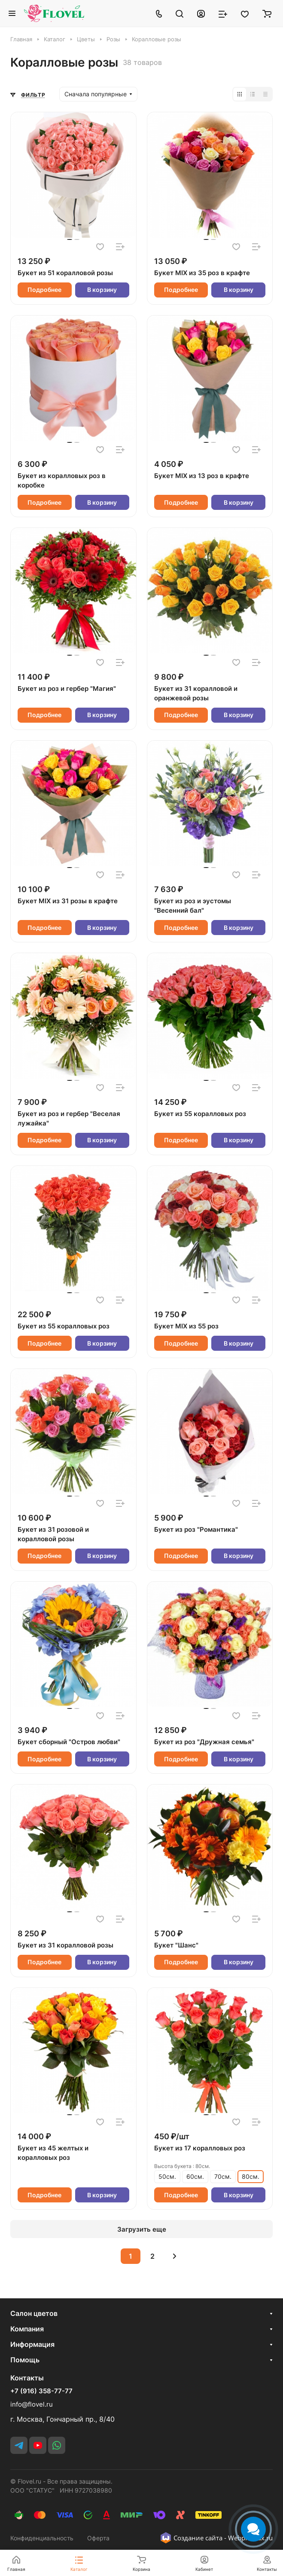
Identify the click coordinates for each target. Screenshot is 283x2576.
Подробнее (44, 289)
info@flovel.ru (31, 2404)
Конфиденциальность (41, 2538)
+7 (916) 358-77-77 (41, 2391)
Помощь (25, 2359)
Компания (27, 2329)
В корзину (102, 289)
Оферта (98, 2538)
